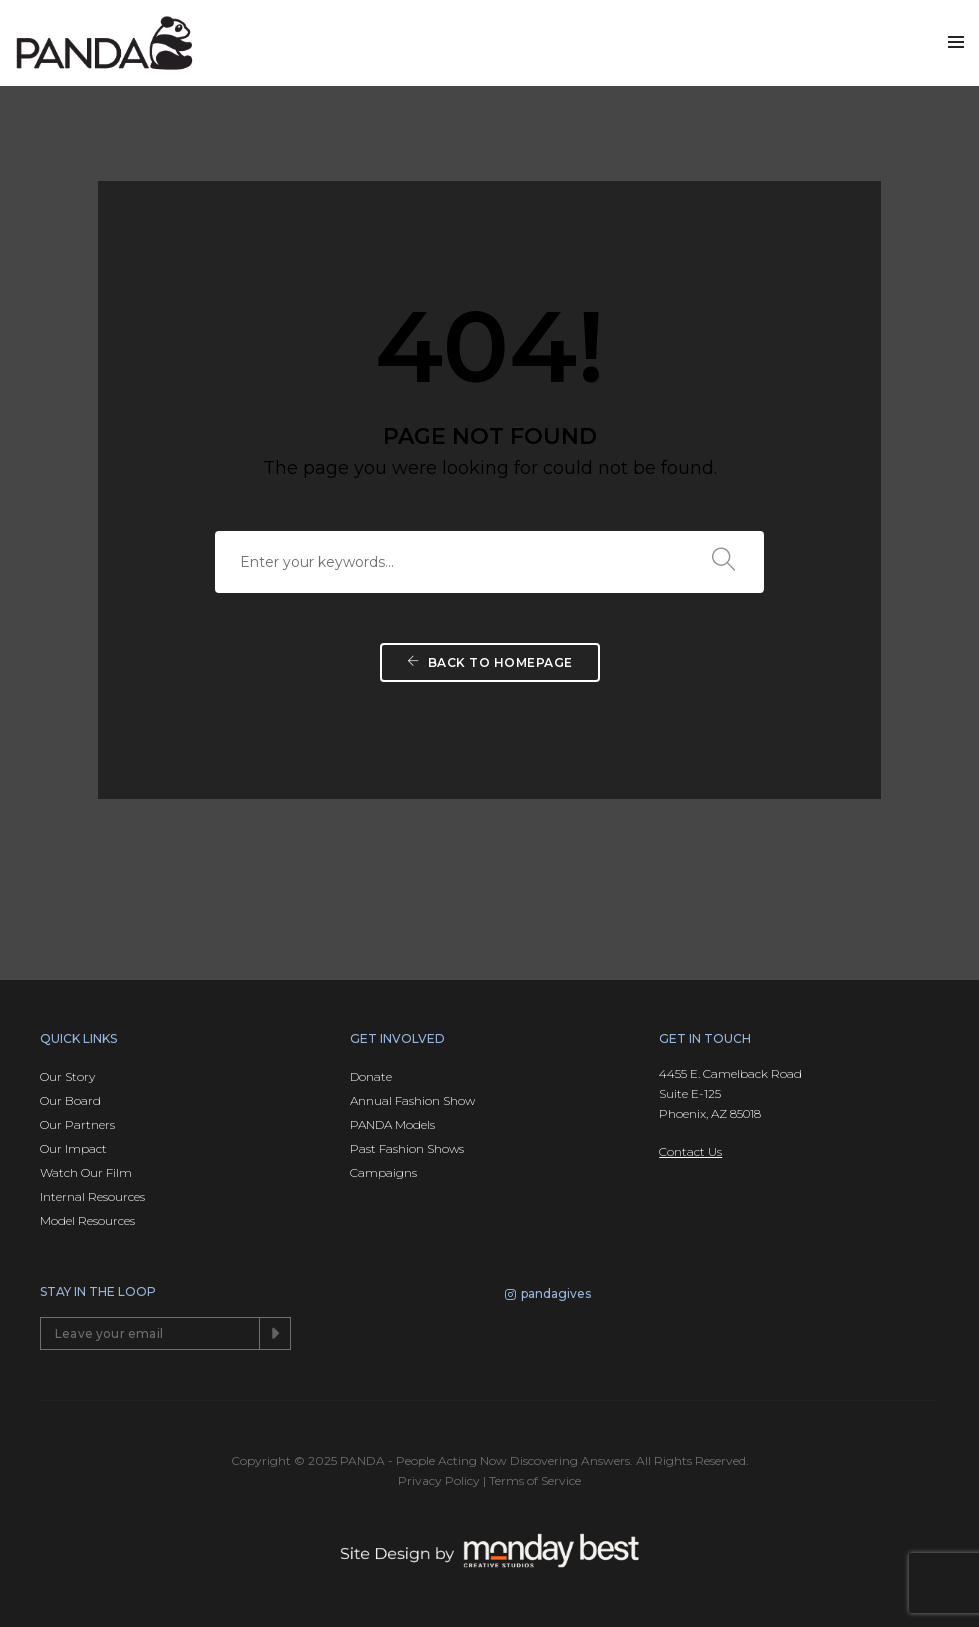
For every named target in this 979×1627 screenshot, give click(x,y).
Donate (371, 1076)
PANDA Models (392, 1124)
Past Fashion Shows (407, 1148)
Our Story (67, 1076)
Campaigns (383, 1172)
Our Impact (73, 1148)
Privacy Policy (439, 1480)
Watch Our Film (86, 1172)
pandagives (548, 1296)
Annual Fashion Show (412, 1100)
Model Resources (87, 1220)
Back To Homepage (490, 662)
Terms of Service (535, 1480)
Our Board (70, 1100)
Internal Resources (92, 1196)
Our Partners (77, 1124)
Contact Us (690, 1151)
